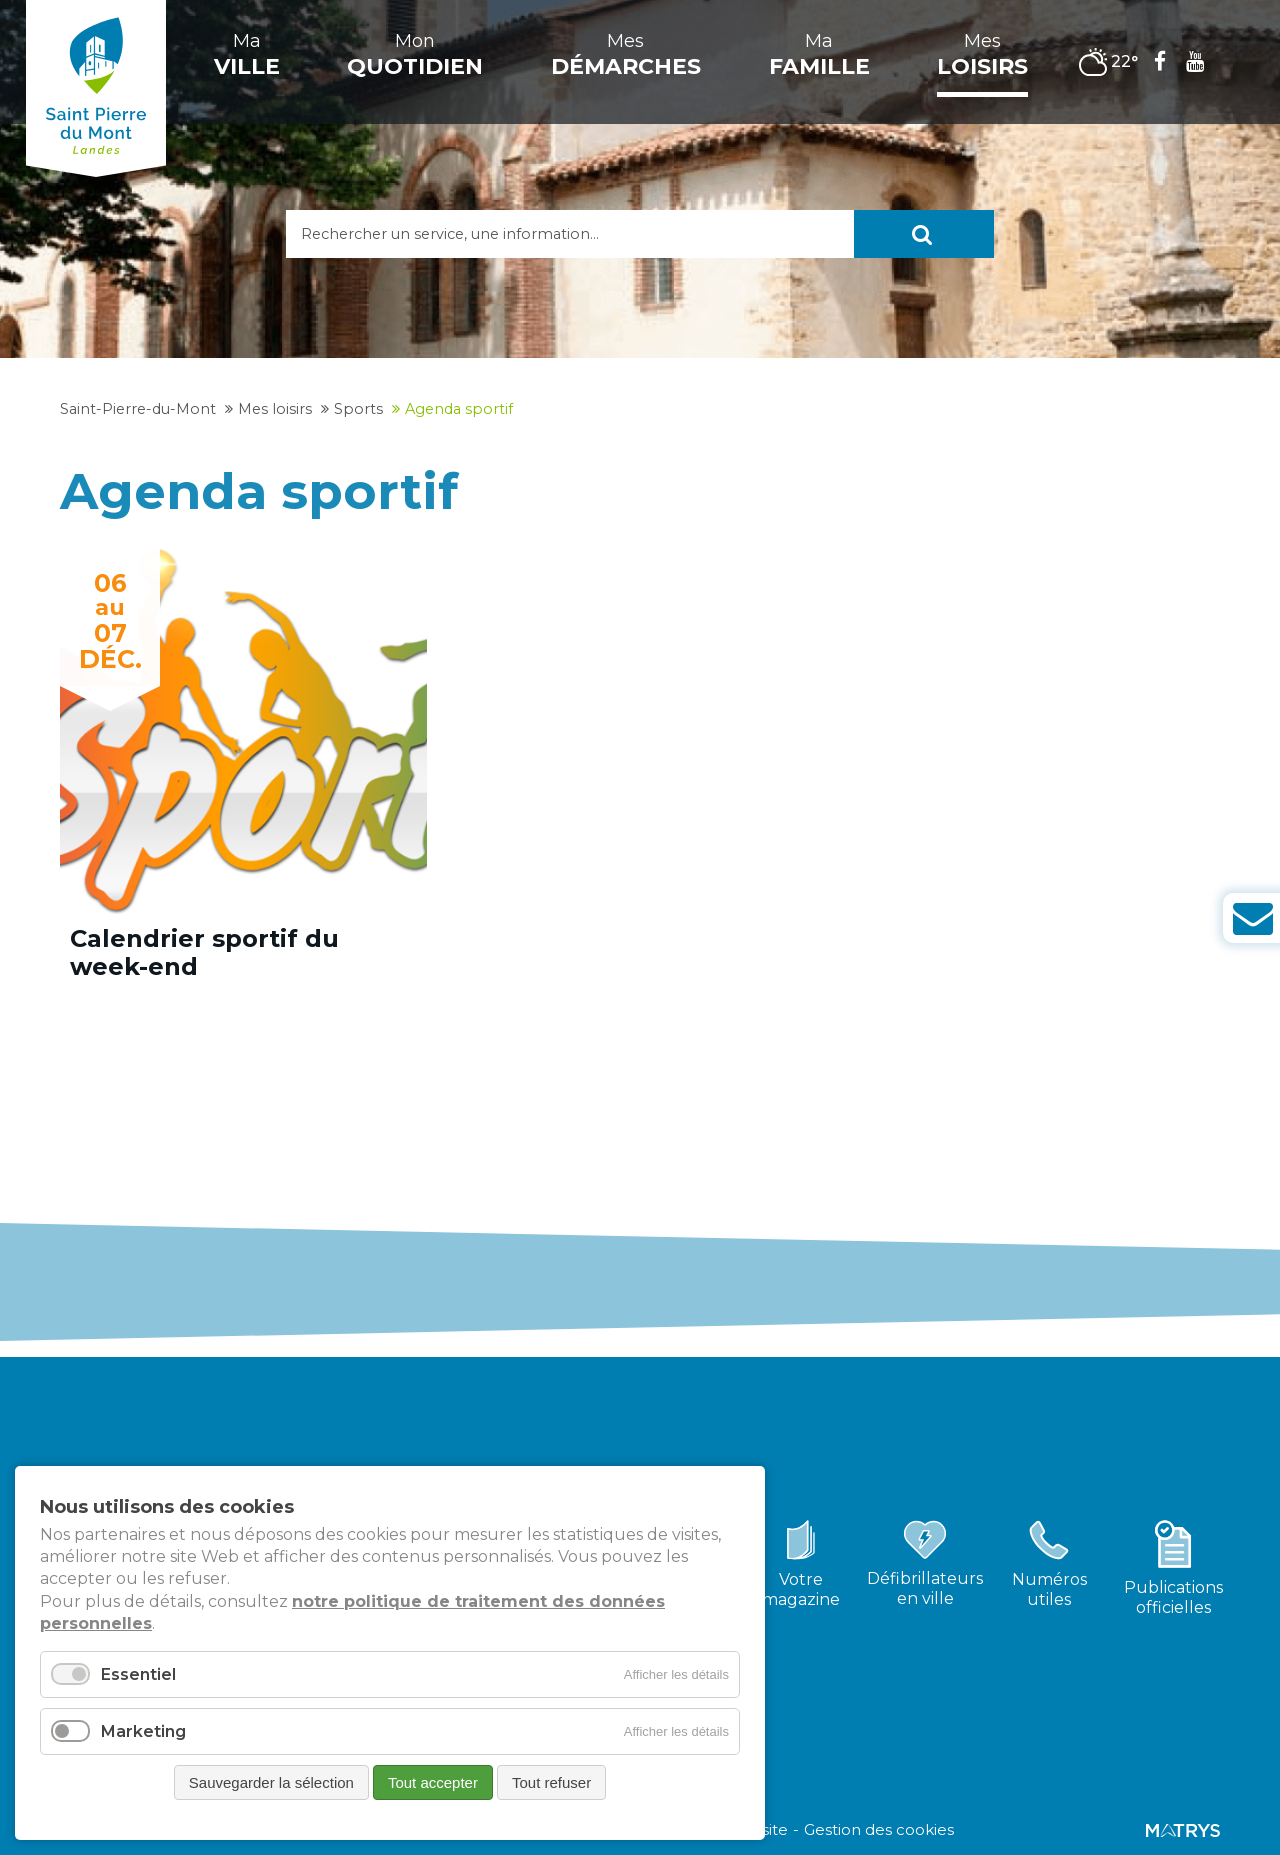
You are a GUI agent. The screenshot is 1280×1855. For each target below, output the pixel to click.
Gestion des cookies (879, 1830)
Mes (626, 55)
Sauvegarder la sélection (271, 1782)
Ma (247, 55)
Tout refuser (551, 1782)
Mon (415, 55)
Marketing (143, 1731)
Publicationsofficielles (1173, 1597)
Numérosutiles (1049, 1589)
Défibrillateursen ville (925, 1588)
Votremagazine (801, 1589)
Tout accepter (433, 1782)
